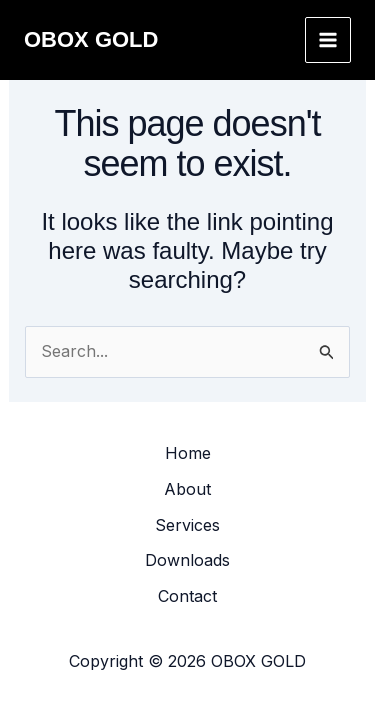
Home (188, 453)
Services (187, 525)
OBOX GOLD (91, 39)
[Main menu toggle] (328, 40)
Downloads (187, 560)
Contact (187, 596)
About (187, 489)
